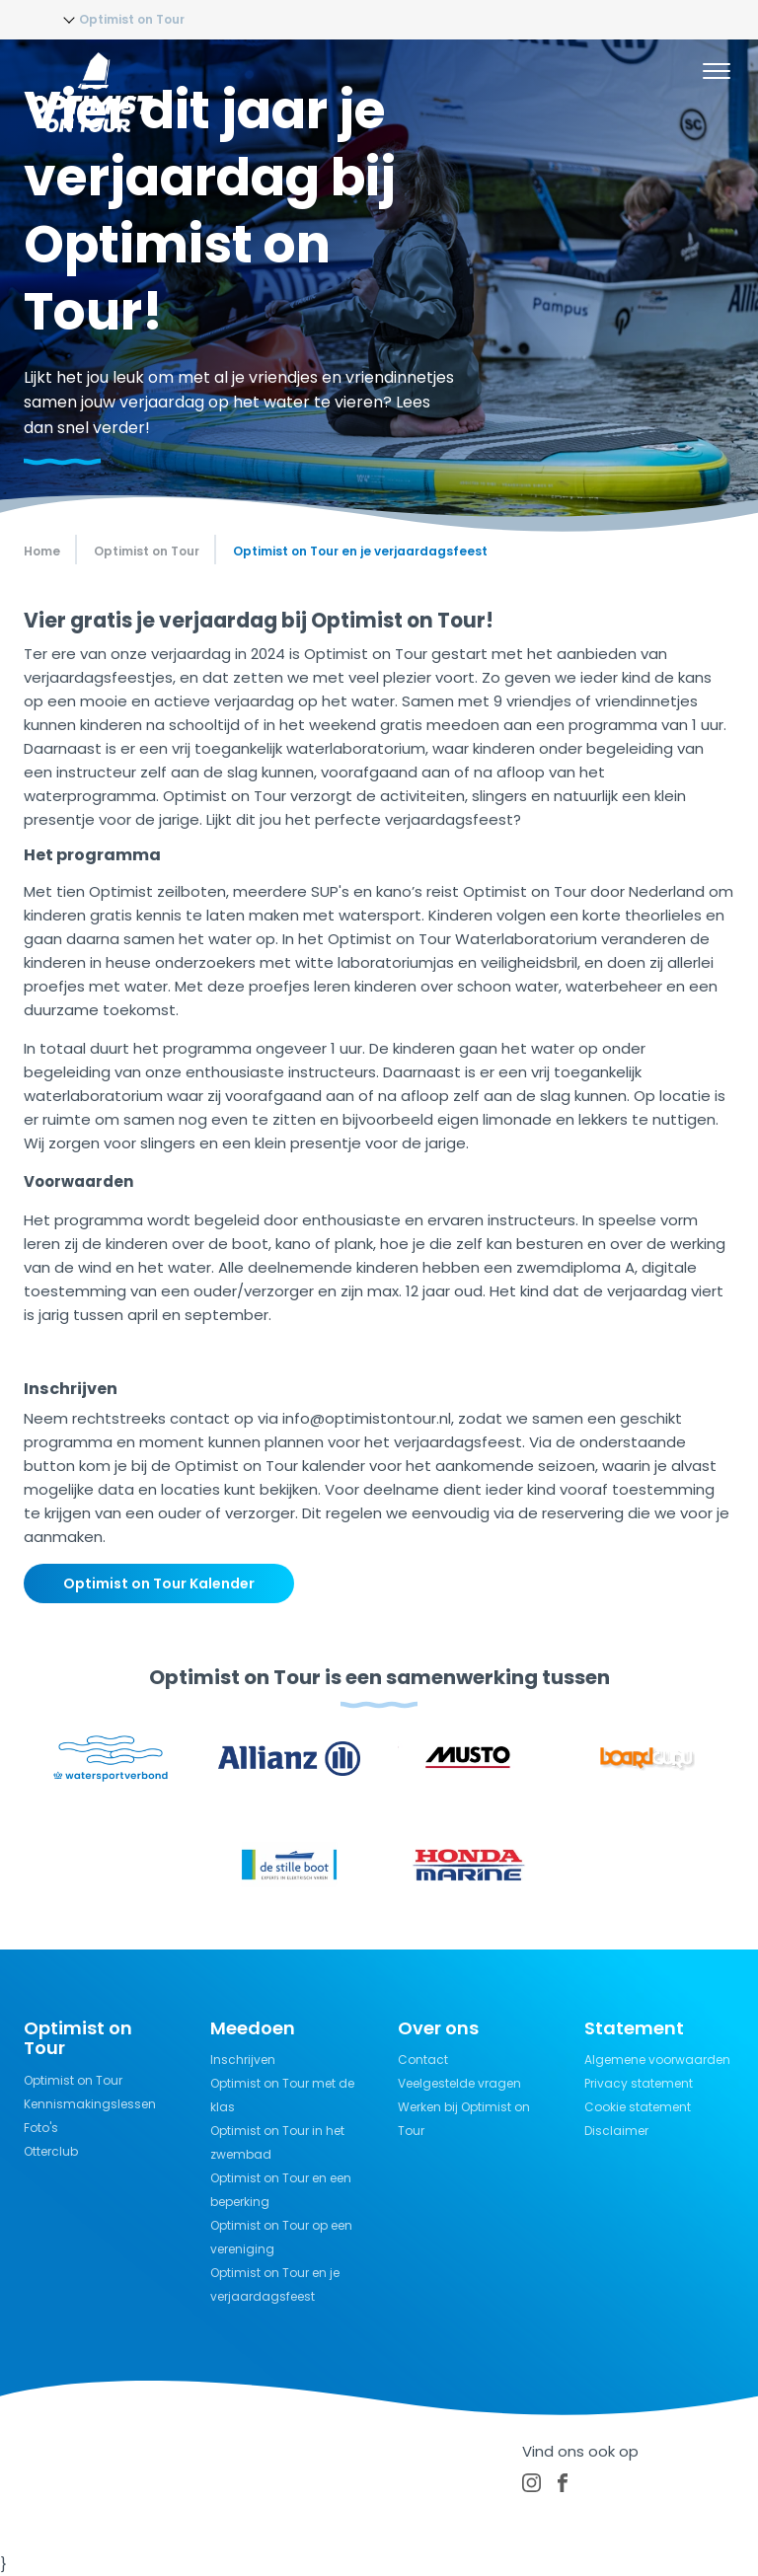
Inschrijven (242, 2059)
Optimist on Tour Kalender (159, 1583)
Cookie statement (637, 2106)
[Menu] (716, 74)
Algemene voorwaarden (657, 2059)
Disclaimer (616, 2130)
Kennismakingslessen (90, 2104)
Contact (423, 2059)
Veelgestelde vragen (459, 2083)
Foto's (41, 2127)
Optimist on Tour (73, 2080)
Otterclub (51, 2151)
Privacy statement (638, 2083)
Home (42, 551)
